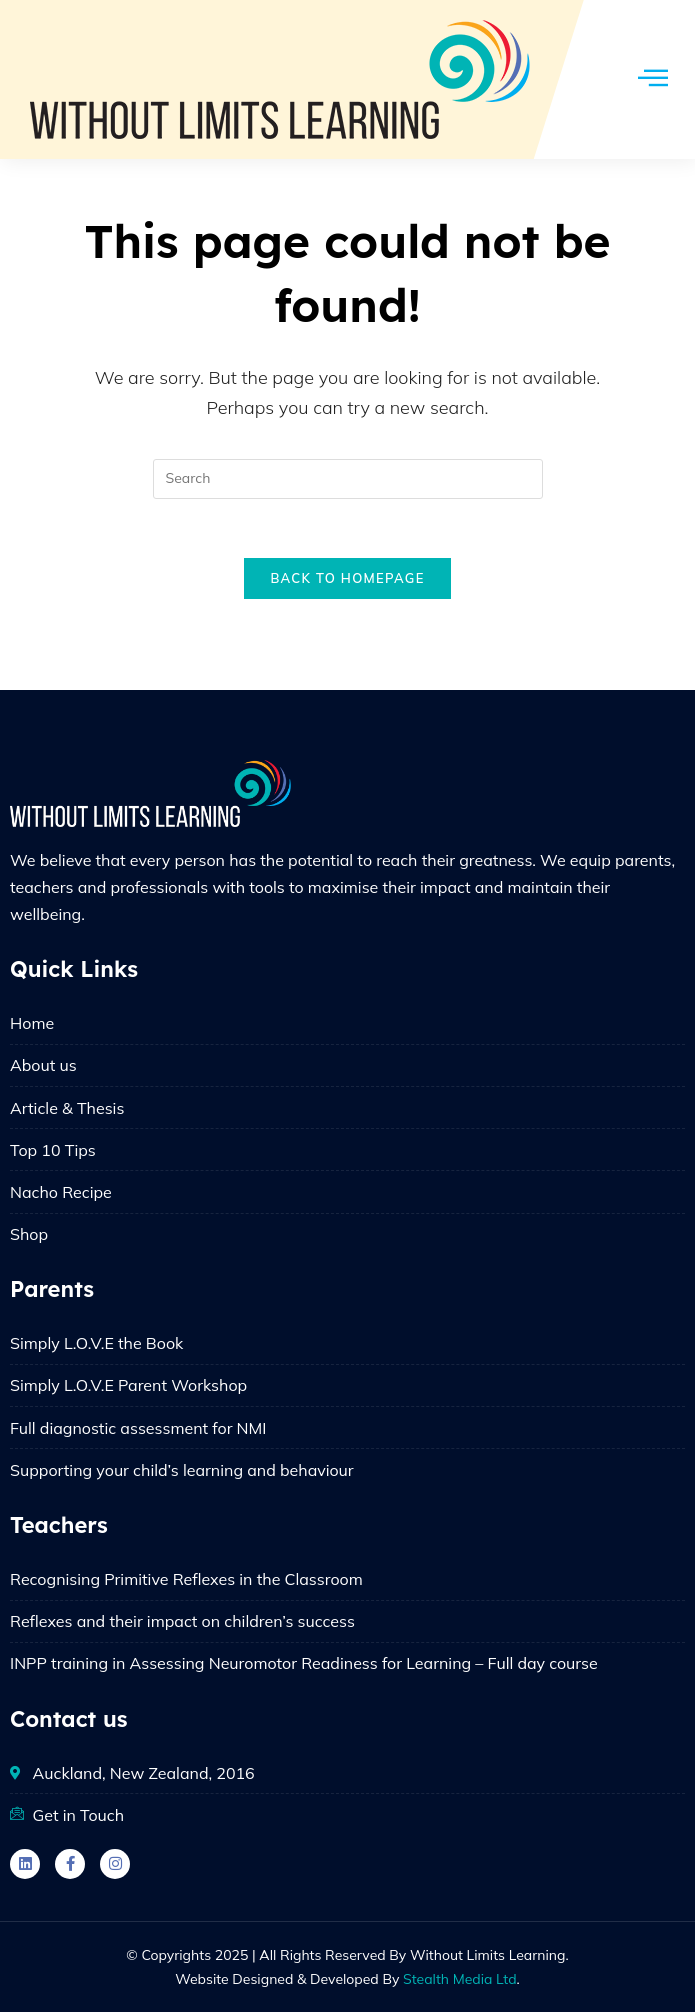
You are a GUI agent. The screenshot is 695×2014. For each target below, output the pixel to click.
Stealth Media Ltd (460, 1981)
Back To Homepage (347, 580)
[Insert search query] (348, 479)
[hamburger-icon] (652, 79)
